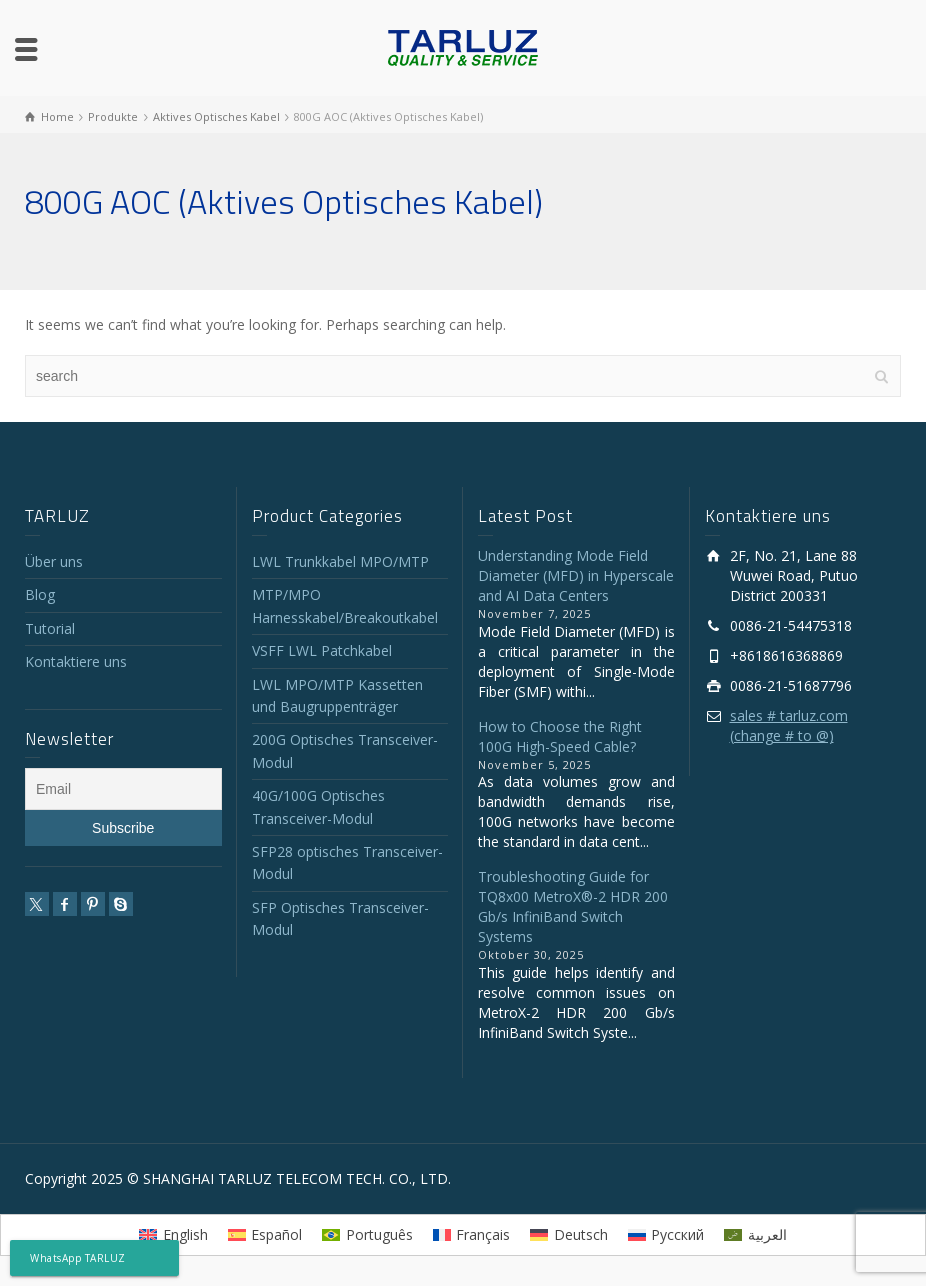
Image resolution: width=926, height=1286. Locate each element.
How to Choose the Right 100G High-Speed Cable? (560, 736)
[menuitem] (173, 1235)
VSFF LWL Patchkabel (322, 650)
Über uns (54, 561)
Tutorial (50, 628)
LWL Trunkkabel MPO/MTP (340, 561)
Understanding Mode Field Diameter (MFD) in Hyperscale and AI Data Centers (576, 575)
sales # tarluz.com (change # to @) (789, 725)
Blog (40, 594)
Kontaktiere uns (76, 661)
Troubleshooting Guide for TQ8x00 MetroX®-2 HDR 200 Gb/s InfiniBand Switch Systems (573, 906)
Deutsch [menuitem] (581, 1234)
